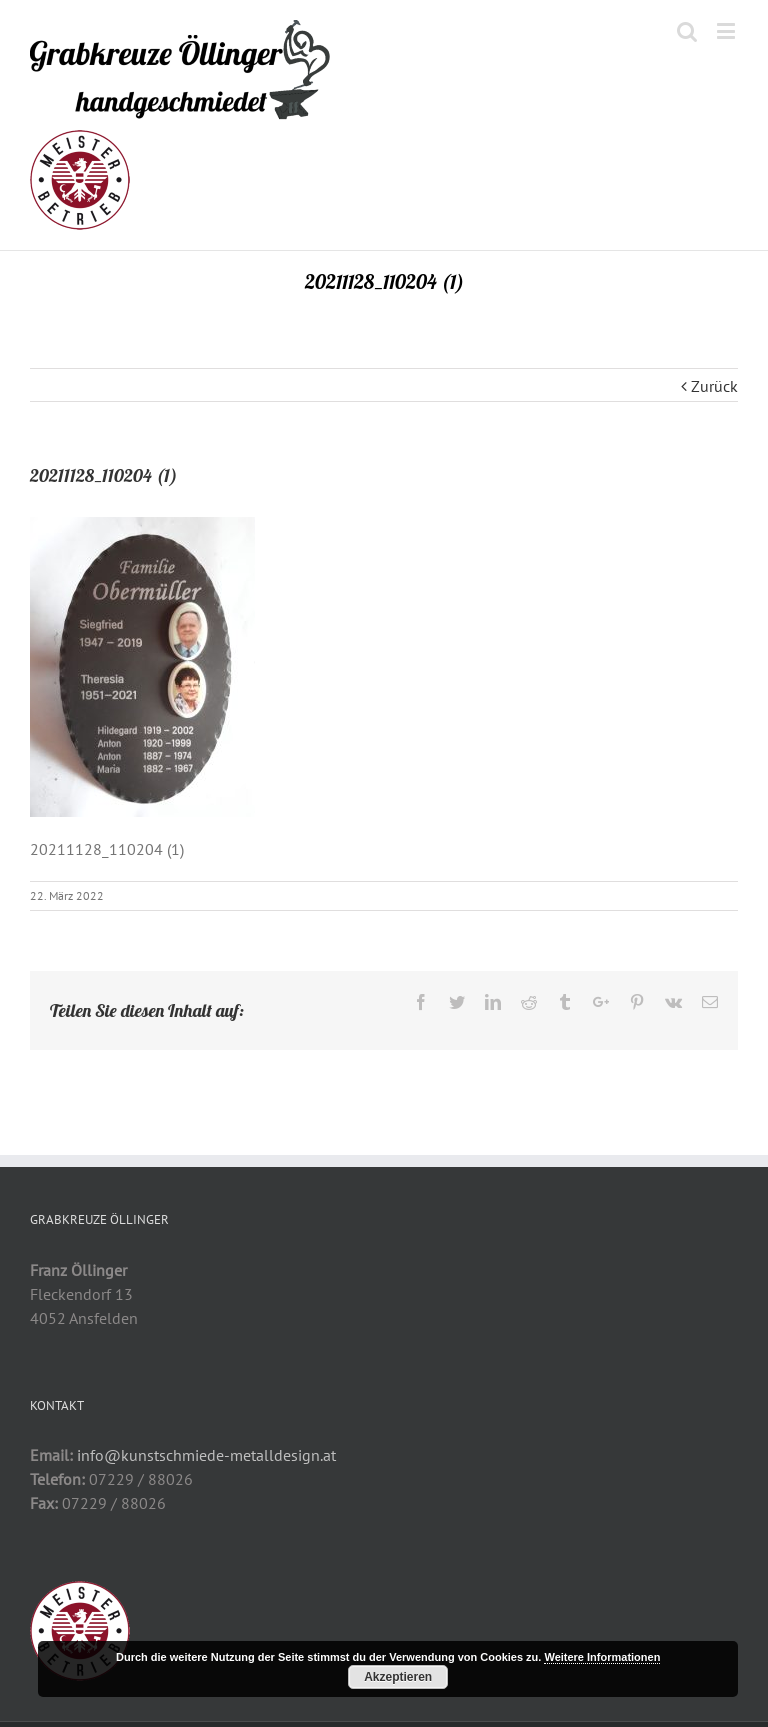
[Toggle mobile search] (687, 30)
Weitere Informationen (602, 1657)
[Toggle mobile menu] (727, 30)
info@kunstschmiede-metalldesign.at (206, 1455)
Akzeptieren (398, 1677)
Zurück (714, 386)
